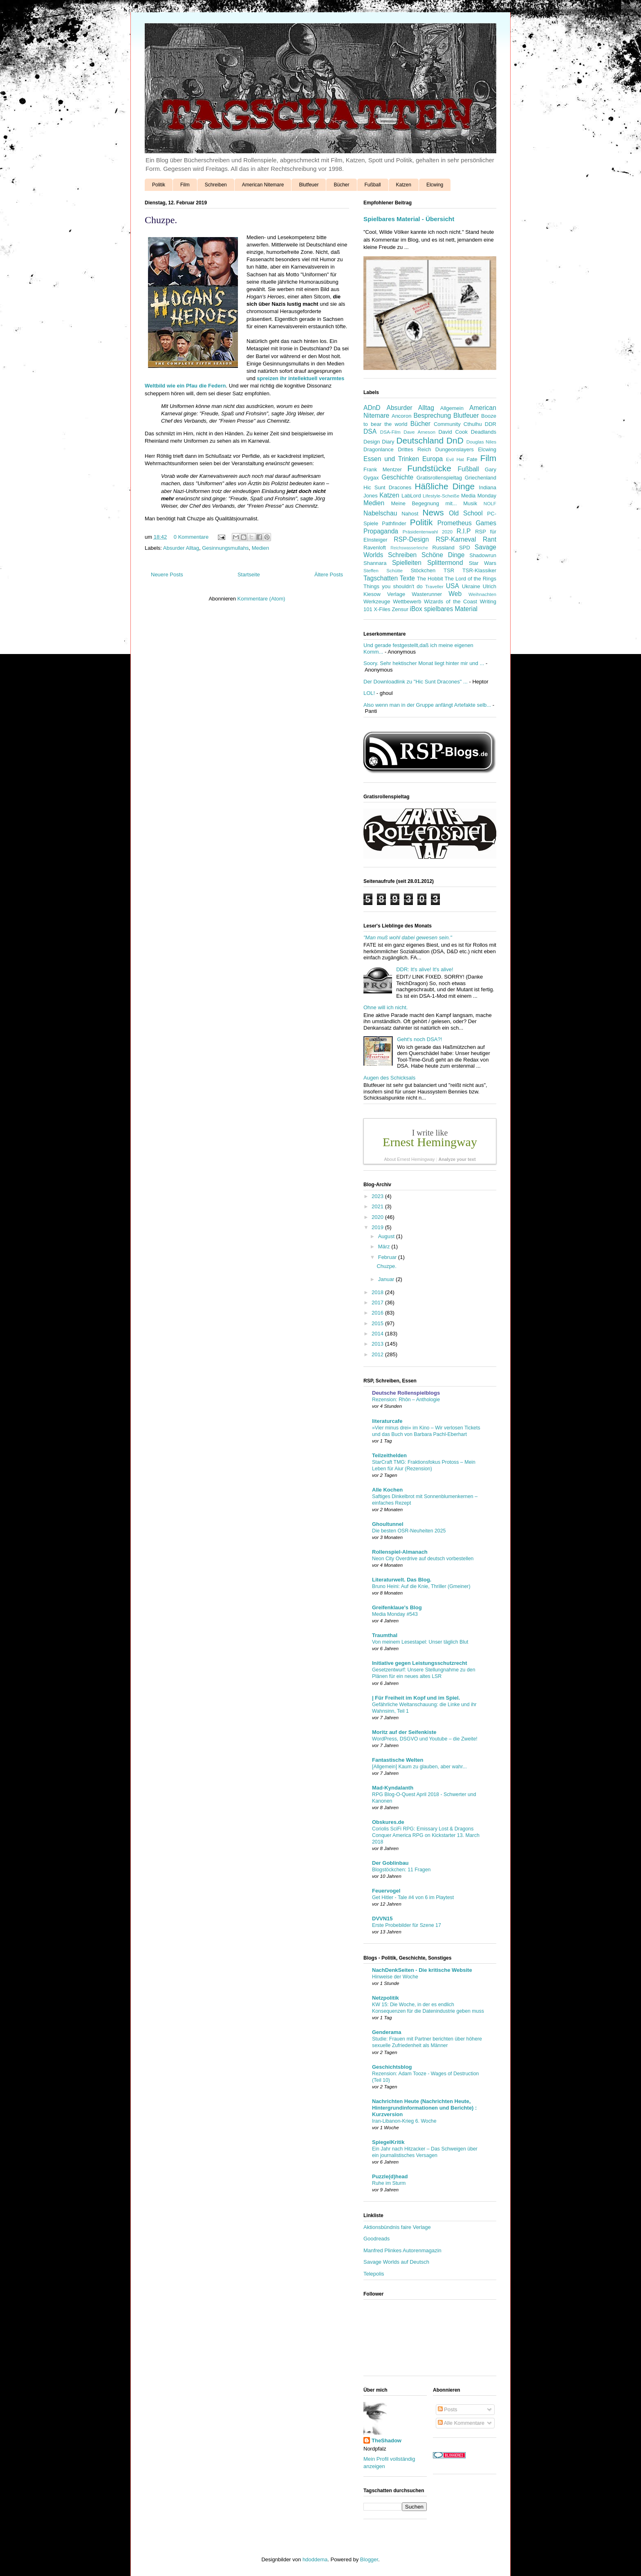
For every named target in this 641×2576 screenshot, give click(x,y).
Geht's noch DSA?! (419, 1039)
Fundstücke (429, 468)
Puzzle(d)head (390, 2176)
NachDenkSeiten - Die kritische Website (422, 1970)
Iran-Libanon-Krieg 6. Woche (404, 2121)
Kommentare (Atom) (261, 599)
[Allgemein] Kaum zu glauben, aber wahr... (419, 1767)
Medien (260, 548)
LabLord (411, 496)
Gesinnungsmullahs (225, 548)
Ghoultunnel (387, 1524)
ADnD (372, 407)
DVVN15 (382, 1918)
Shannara (374, 563)
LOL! (369, 693)
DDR (490, 424)
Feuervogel (386, 1891)
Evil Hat (455, 459)
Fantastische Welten (397, 1760)
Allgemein (452, 408)
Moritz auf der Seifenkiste (404, 1732)
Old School (466, 513)
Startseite (249, 574)
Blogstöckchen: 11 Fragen (401, 1870)
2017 (378, 1302)
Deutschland (420, 440)
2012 (378, 1354)
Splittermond (445, 562)
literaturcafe (387, 1421)
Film (185, 185)
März (385, 1246)
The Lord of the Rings (470, 579)
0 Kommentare (191, 537)
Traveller (434, 586)
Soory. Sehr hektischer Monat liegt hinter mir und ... (423, 663)
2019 (378, 1227)
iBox (416, 608)
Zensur (400, 609)
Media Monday (478, 496)
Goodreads (376, 2239)
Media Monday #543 (395, 1614)
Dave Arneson (419, 432)
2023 (378, 1196)
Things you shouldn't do (393, 586)
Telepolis (373, 2274)
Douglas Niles (481, 441)
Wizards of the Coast (450, 601)
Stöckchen (422, 570)
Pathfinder (394, 523)
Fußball (373, 185)
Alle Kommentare (461, 2423)
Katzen (403, 185)
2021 (378, 1206)
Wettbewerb (407, 601)
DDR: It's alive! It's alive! (424, 969)
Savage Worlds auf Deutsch (396, 2262)
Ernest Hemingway (430, 1142)
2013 (378, 1344)
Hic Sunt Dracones (387, 487)
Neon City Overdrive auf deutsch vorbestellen (422, 1558)
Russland (444, 547)
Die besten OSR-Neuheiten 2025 (409, 1531)
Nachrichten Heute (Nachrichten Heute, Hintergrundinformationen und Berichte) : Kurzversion (424, 2107)
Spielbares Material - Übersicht (408, 218)
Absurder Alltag (181, 548)
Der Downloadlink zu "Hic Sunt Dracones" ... (415, 682)
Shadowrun (482, 555)
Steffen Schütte (383, 570)
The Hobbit (430, 579)
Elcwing (434, 185)
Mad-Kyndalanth (392, 1788)
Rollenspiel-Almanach (400, 1552)
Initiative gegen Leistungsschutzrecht (419, 1663)
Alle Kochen (387, 1490)
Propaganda (380, 531)
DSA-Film (390, 432)
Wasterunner (427, 594)
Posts (447, 2409)
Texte (407, 578)
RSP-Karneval (456, 539)
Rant (489, 539)
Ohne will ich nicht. (385, 1007)
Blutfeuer (308, 185)
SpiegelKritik (388, 2142)
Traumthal (384, 1635)
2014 (378, 1334)
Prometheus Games (466, 523)
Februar (388, 1257)
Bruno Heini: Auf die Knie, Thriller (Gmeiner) (421, 1586)
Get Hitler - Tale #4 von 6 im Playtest (413, 1897)
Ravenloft (374, 547)
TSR (449, 570)
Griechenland (480, 478)
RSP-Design (411, 539)
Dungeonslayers (454, 449)
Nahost (409, 514)
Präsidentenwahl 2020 (428, 531)
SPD (464, 547)
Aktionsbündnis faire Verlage (397, 2227)
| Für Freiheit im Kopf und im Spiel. (416, 1698)
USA (452, 585)
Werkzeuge (376, 601)
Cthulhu (473, 424)
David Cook (452, 432)
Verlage (396, 594)
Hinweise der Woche (395, 1977)
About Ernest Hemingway (409, 1159)
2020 (378, 1217)
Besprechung (432, 415)
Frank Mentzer (382, 469)
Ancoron (401, 416)
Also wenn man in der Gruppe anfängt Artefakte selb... (427, 705)
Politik (158, 185)
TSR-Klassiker (479, 570)
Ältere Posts (328, 574)
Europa (432, 458)
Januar (387, 1279)
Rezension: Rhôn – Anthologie (406, 1399)
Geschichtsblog (392, 2067)
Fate (472, 459)
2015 (378, 1323)
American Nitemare (263, 185)
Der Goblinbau (390, 1863)
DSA (370, 431)
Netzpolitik (385, 1998)
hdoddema (315, 2559)
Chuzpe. (161, 220)
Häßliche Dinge (445, 486)
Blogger (369, 2559)
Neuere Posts (167, 574)
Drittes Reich (414, 449)
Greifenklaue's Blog (397, 1607)
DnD (455, 440)
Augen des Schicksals (389, 1078)
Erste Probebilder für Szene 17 (406, 1925)
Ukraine (471, 586)
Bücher (341, 185)
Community (447, 424)
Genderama (386, 2032)
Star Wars (482, 563)
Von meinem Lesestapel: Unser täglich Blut (420, 1642)
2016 (378, 1313)
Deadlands (483, 432)
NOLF (490, 503)
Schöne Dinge (442, 554)
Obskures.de (388, 1822)
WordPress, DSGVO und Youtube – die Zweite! (424, 1739)
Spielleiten (406, 562)
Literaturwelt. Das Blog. (401, 1580)
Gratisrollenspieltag (439, 478)
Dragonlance (378, 449)
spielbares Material (450, 608)
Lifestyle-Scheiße (441, 495)
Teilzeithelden (389, 1455)
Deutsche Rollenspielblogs (406, 1393)
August (387, 1236)
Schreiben (216, 185)
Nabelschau (380, 513)
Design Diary (378, 442)
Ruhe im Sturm (389, 2183)
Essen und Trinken (391, 458)
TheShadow (386, 2440)
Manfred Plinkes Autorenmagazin (402, 2250)
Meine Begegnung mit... (424, 503)
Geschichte (397, 477)
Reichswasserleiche (409, 548)
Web (455, 593)
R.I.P (464, 531)
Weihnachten (482, 594)
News (433, 512)
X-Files (382, 609)
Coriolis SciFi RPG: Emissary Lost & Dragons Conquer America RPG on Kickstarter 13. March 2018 (426, 1835)
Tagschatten (380, 578)
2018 (378, 1292)
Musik (470, 503)
